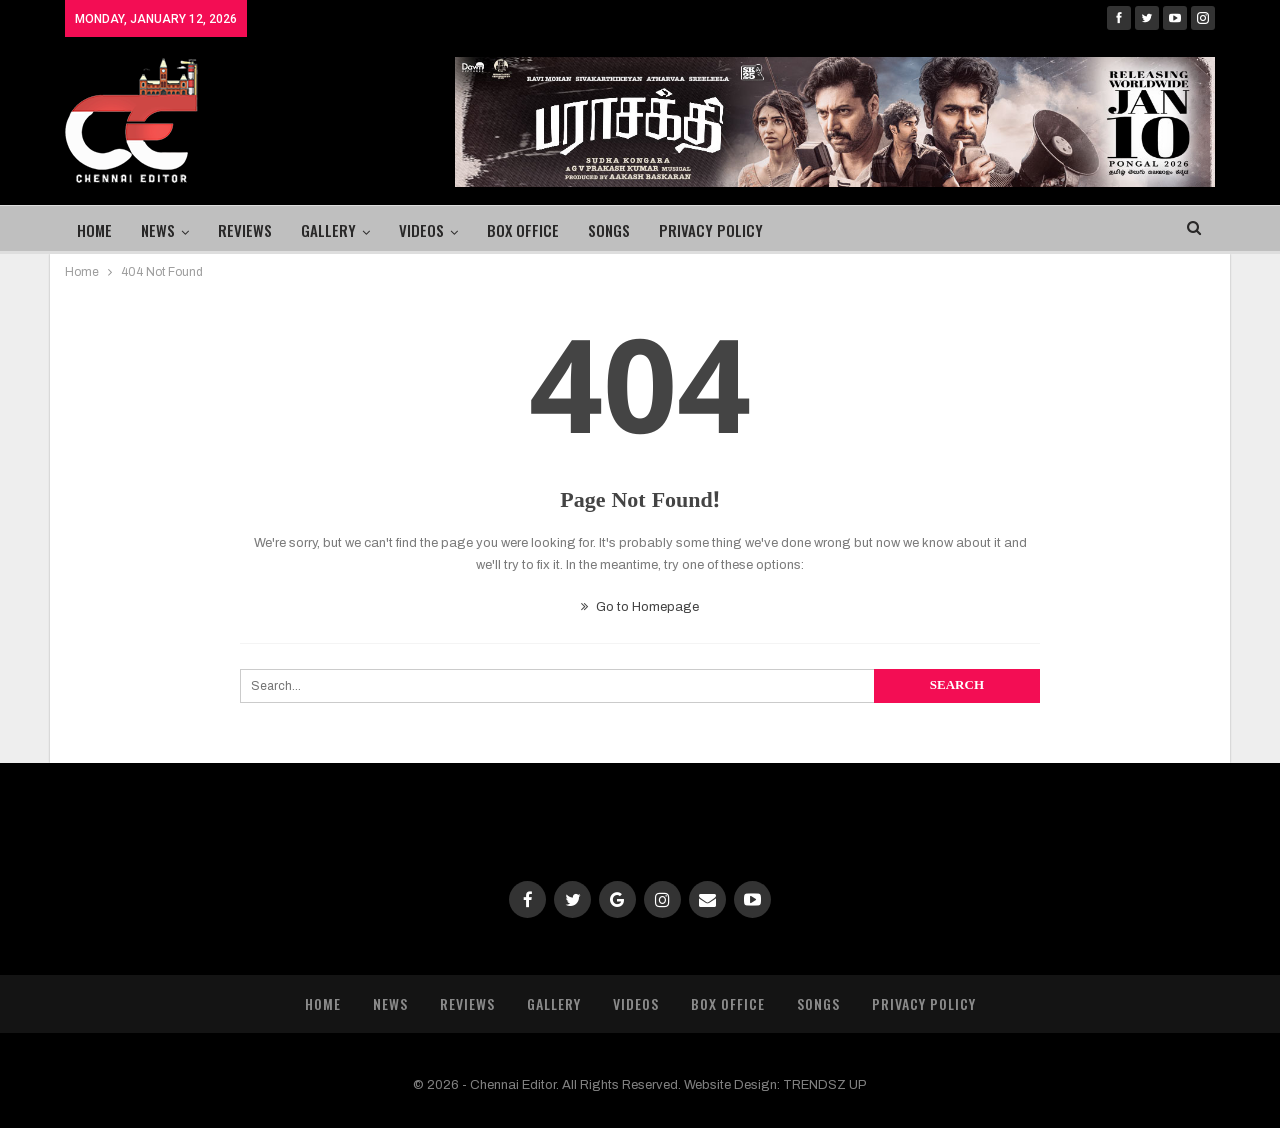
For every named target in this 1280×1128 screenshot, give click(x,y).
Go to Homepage (640, 607)
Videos (421, 230)
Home (94, 230)
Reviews (245, 230)
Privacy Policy (711, 230)
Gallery (328, 230)
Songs (609, 230)
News (158, 230)
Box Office (523, 230)
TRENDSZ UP (825, 1085)
